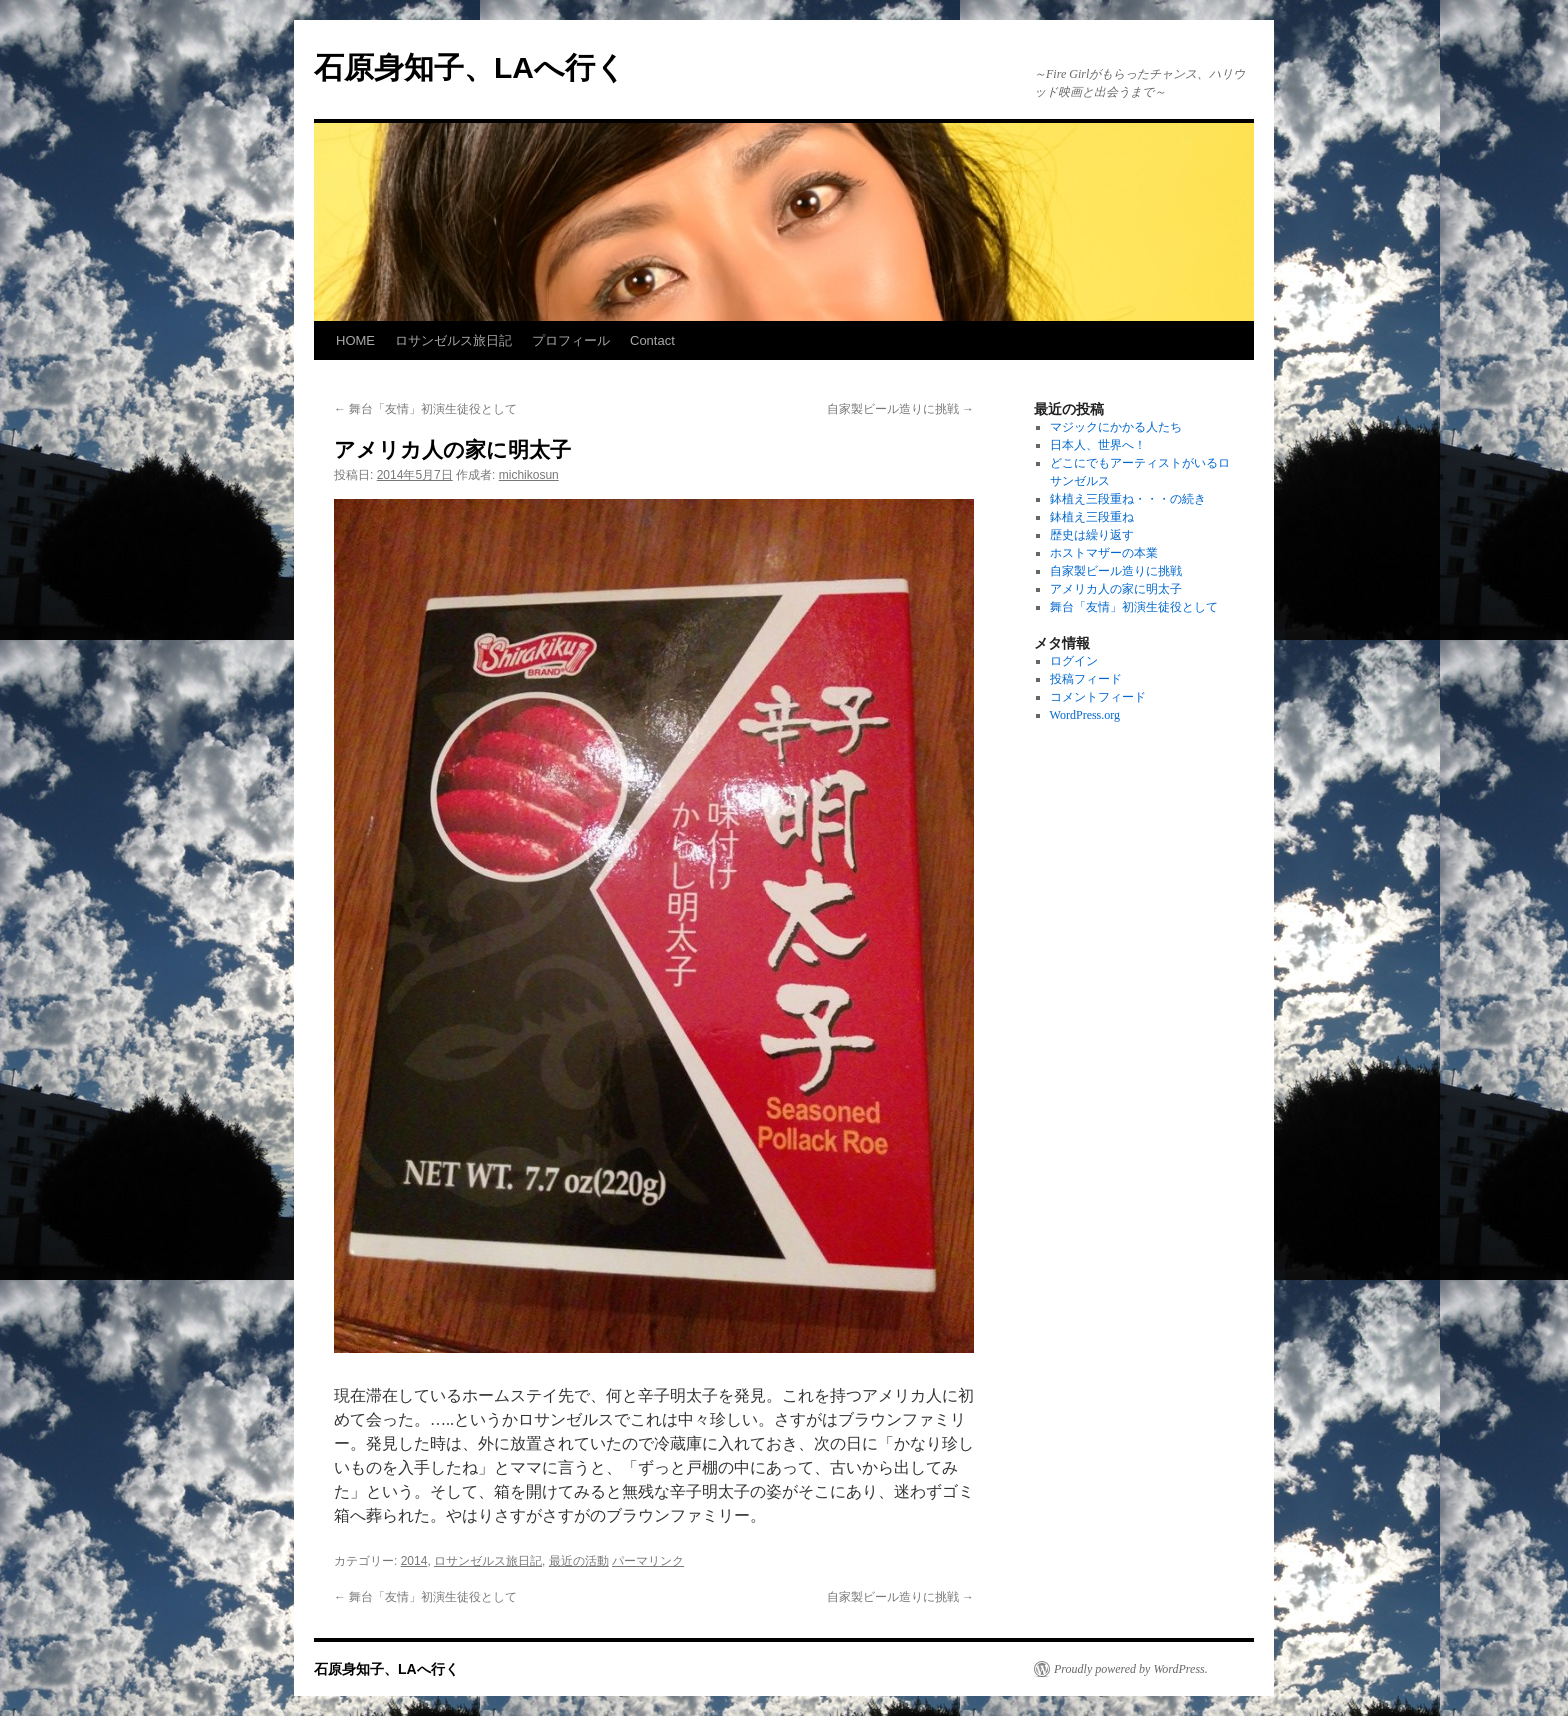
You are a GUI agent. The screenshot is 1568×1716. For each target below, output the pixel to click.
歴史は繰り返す (1092, 535)
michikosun (529, 475)
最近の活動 (579, 1561)
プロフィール (571, 340)
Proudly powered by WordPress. (1131, 1669)
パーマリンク (648, 1561)
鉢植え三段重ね (1092, 517)
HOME (355, 340)
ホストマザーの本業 (1104, 553)
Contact (652, 340)
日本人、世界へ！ (1098, 445)
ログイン (1074, 661)
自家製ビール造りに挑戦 (900, 409)
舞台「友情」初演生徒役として (425, 409)
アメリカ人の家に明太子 (1116, 589)
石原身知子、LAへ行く (470, 67)
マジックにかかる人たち (1116, 427)
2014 (414, 1561)
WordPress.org (1085, 715)
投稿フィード (1086, 679)
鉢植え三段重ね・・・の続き (1128, 499)
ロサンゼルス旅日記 (453, 340)
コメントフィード (1098, 697)
